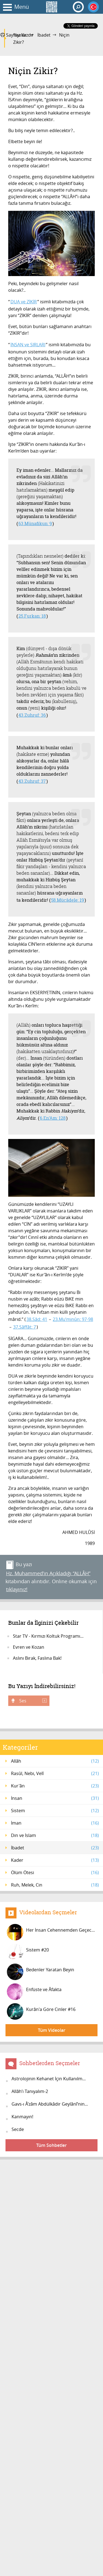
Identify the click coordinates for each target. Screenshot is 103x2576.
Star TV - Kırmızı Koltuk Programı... (48, 1636)
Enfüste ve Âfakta (34, 1991)
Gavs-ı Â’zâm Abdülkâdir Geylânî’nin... (50, 2104)
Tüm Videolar (51, 2030)
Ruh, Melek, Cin (55, 1885)
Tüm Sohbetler (51, 2145)
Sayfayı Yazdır (17, 35)
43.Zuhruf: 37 (32, 781)
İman (55, 1823)
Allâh (55, 1761)
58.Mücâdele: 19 (67, 900)
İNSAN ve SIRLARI (27, 345)
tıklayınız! (16, 1589)
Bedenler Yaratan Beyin (40, 1972)
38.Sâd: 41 (36, 1319)
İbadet (44, 35)
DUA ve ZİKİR (23, 302)
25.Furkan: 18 (32, 616)
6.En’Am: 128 (53, 1118)
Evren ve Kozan (28, 1647)
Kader (55, 1860)
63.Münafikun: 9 (35, 523)
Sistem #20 (28, 1952)
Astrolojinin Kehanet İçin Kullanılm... (49, 2079)
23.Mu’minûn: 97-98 (73, 1319)
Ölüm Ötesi (55, 1872)
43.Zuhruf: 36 (32, 715)
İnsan (55, 1798)
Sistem (55, 1810)
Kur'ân (55, 1785)
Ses (32, 1700)
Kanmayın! (22, 2117)
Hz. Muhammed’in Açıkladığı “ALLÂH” (48, 1573)
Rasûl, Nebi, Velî (55, 1773)
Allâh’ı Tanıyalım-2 (30, 2091)
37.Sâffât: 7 (24, 1327)
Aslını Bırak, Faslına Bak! (37, 1658)
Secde (18, 2129)
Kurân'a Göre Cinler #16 (41, 2011)
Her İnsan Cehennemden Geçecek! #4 (52, 1932)
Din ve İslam (55, 1835)
